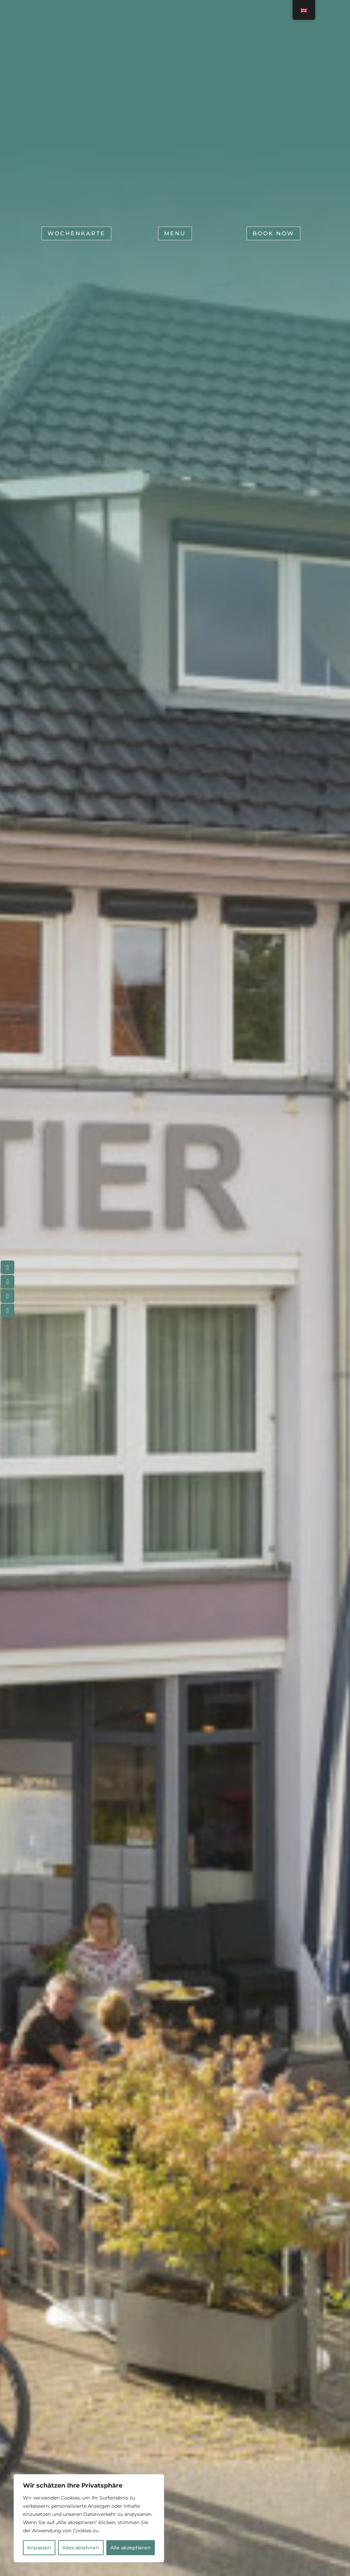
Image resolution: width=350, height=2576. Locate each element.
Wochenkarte (76, 237)
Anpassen (39, 2548)
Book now (273, 237)
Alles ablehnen (80, 2548)
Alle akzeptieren (130, 2548)
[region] (89, 2518)
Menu (175, 237)
